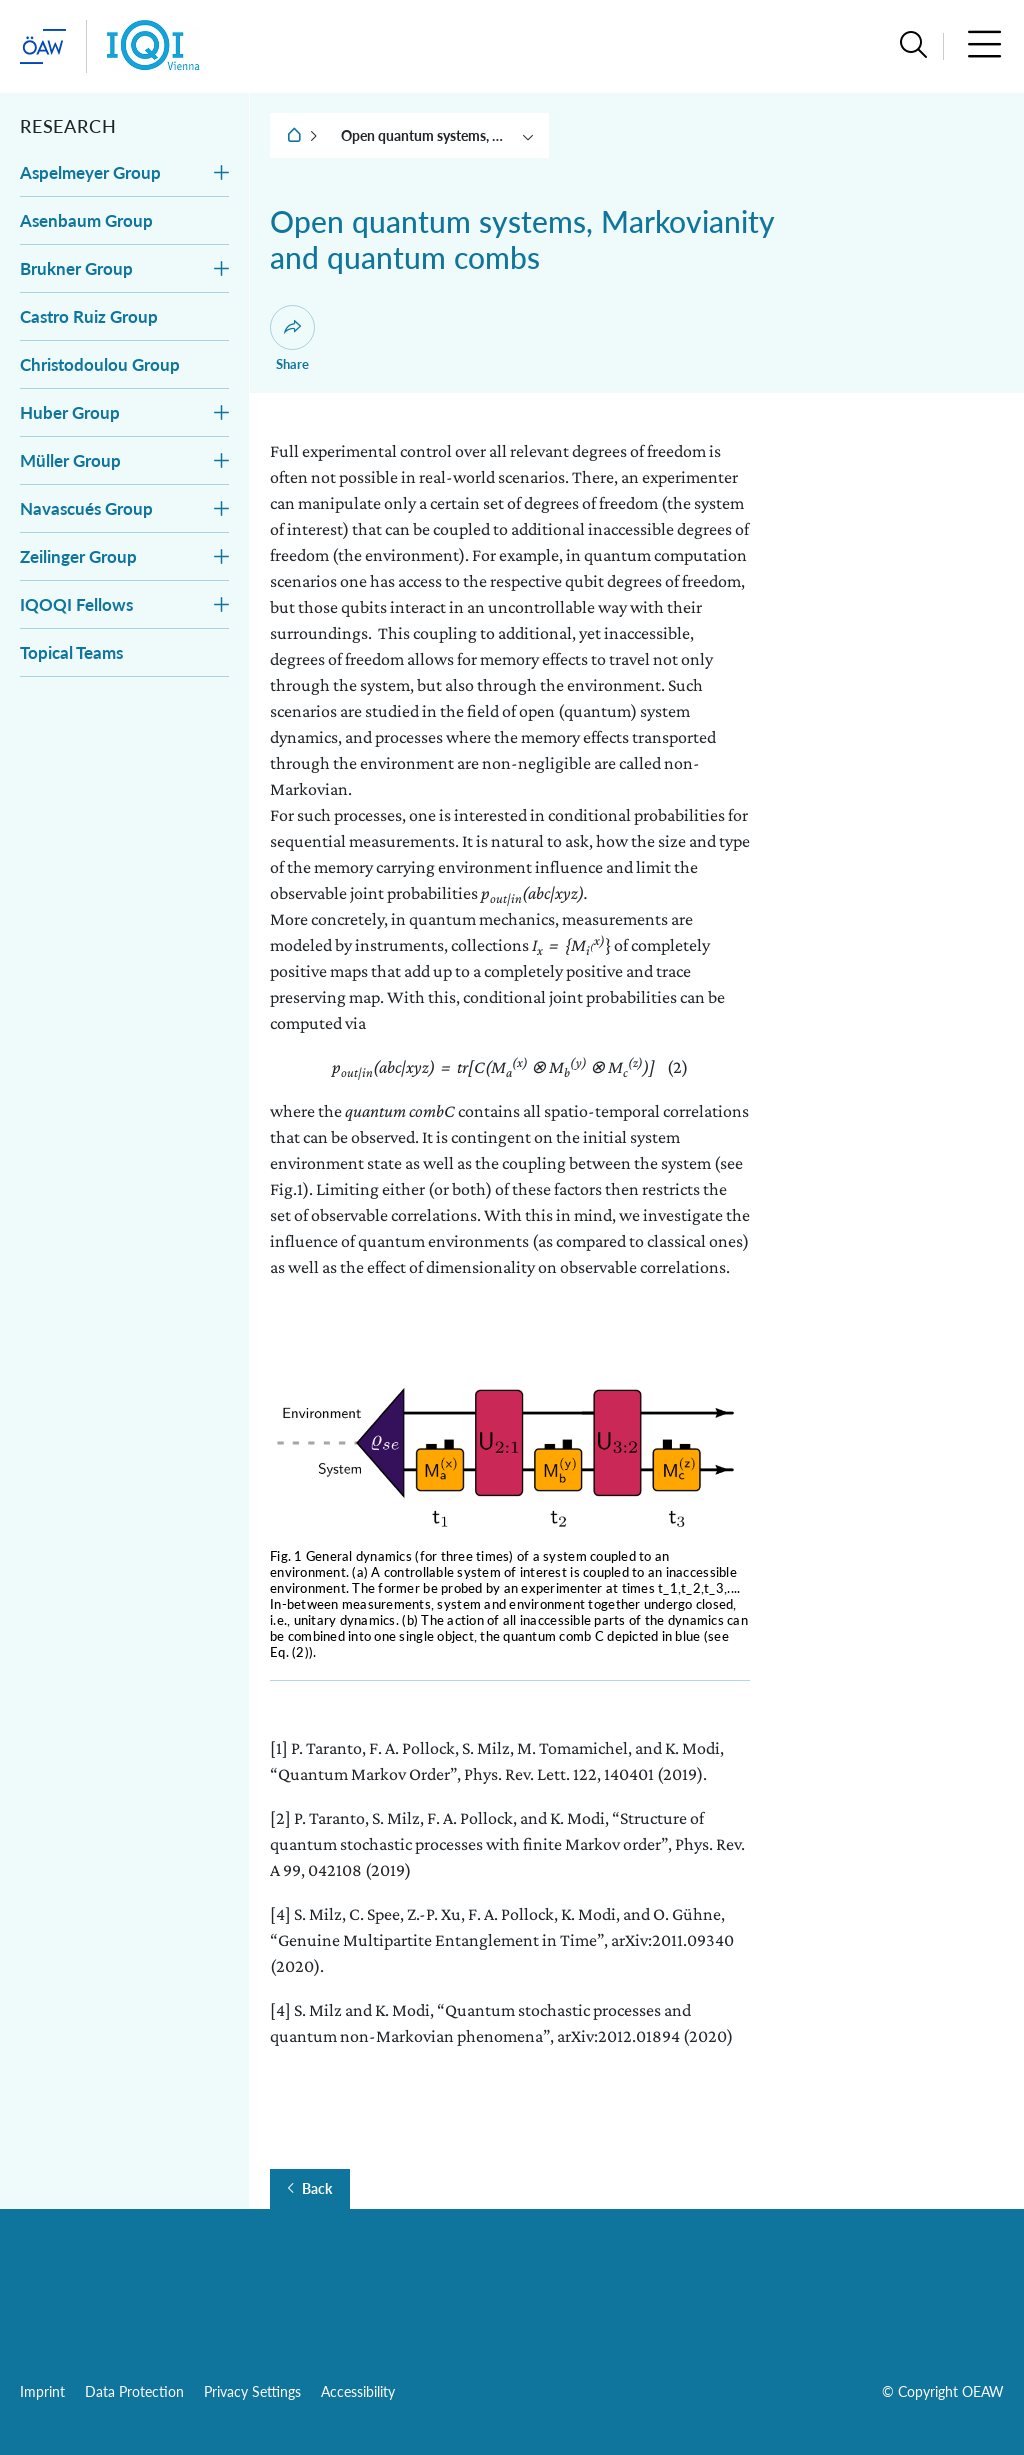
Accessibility (358, 2391)
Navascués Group (86, 508)
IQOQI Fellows (76, 604)
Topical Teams (71, 652)
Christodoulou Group (100, 364)
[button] (913, 46)
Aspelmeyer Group (90, 172)
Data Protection (134, 2391)
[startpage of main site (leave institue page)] (43, 46)
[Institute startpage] (153, 46)
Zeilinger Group (78, 556)
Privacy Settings (252, 2391)
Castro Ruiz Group (89, 316)
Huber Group (70, 412)
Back (317, 2189)
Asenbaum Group (86, 220)
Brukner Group (76, 268)
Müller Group (70, 460)
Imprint (42, 2391)
